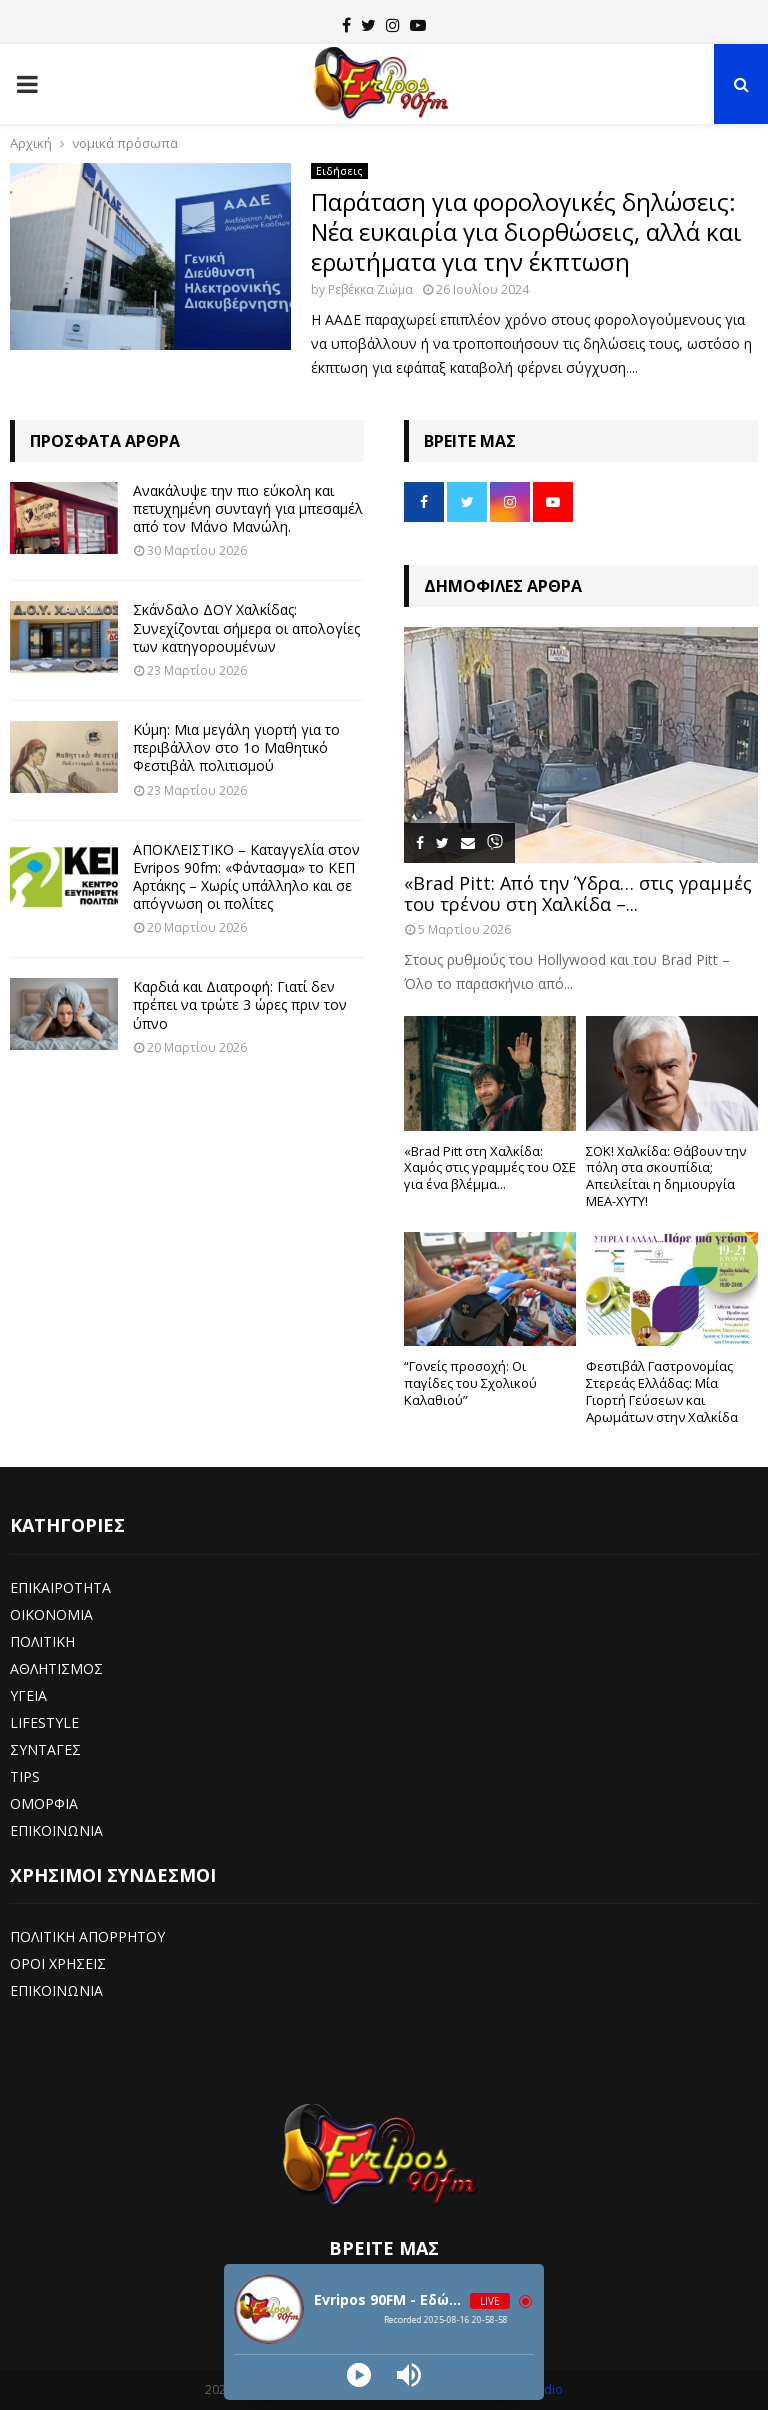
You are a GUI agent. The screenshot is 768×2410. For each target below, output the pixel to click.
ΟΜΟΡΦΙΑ (44, 1803)
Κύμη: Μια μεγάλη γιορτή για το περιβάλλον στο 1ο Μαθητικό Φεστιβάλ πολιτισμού (236, 747)
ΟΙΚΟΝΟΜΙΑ (51, 1614)
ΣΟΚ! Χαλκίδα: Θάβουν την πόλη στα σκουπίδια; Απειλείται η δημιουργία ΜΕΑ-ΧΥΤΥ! (666, 1176)
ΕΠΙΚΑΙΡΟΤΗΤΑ (60, 1587)
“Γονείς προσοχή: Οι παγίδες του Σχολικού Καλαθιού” (470, 1383)
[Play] (359, 2375)
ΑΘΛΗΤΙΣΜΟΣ (56, 1668)
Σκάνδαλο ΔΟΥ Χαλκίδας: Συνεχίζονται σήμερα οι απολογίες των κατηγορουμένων (246, 627)
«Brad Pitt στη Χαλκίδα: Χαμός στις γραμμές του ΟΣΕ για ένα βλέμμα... (490, 1168)
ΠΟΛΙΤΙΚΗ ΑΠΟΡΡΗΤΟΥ (87, 1936)
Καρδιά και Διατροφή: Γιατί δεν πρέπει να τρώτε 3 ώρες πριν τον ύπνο (240, 1004)
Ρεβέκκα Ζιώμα (370, 289)
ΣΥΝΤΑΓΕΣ (45, 1749)
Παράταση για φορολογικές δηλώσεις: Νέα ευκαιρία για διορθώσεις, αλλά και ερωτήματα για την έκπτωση (526, 231)
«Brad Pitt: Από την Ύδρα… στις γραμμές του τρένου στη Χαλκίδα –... (578, 894)
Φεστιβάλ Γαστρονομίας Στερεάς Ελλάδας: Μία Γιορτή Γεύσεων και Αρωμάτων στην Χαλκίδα (662, 1391)
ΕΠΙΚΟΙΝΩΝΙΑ (56, 1830)
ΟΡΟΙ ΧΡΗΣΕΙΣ (58, 1963)
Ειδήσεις (339, 171)
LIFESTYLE (44, 1722)
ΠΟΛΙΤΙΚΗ (42, 1641)
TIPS (25, 1776)
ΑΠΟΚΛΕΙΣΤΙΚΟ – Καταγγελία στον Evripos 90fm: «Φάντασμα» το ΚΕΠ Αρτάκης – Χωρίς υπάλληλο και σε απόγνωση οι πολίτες (246, 877)
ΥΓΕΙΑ (28, 1695)
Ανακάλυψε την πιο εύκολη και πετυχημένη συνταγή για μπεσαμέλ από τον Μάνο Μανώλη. (248, 508)
